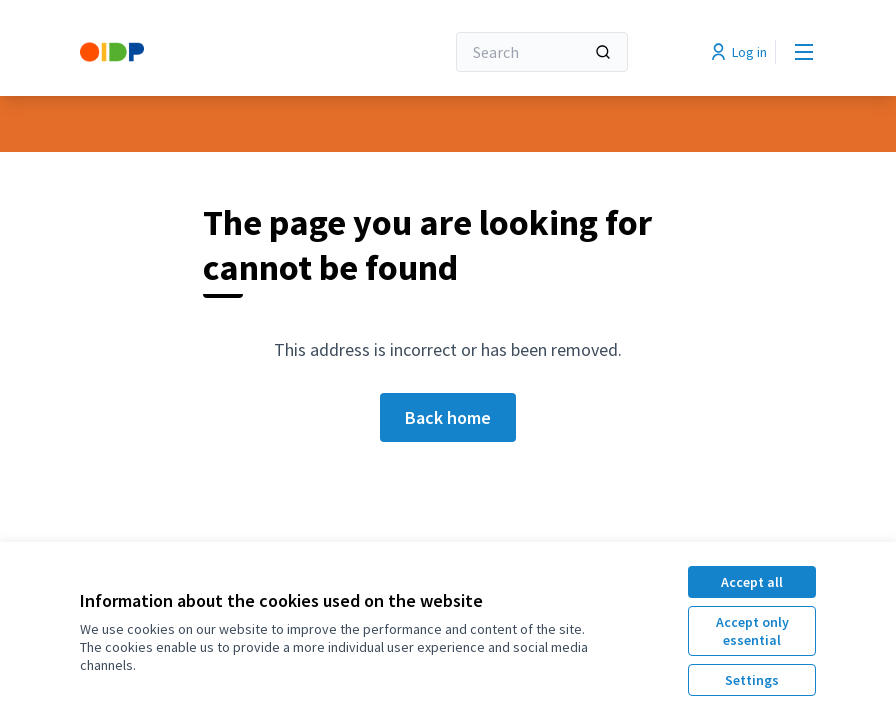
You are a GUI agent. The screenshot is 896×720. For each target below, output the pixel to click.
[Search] (542, 52)
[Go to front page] (213, 52)
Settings (752, 680)
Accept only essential (752, 631)
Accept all (752, 582)
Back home (448, 417)
